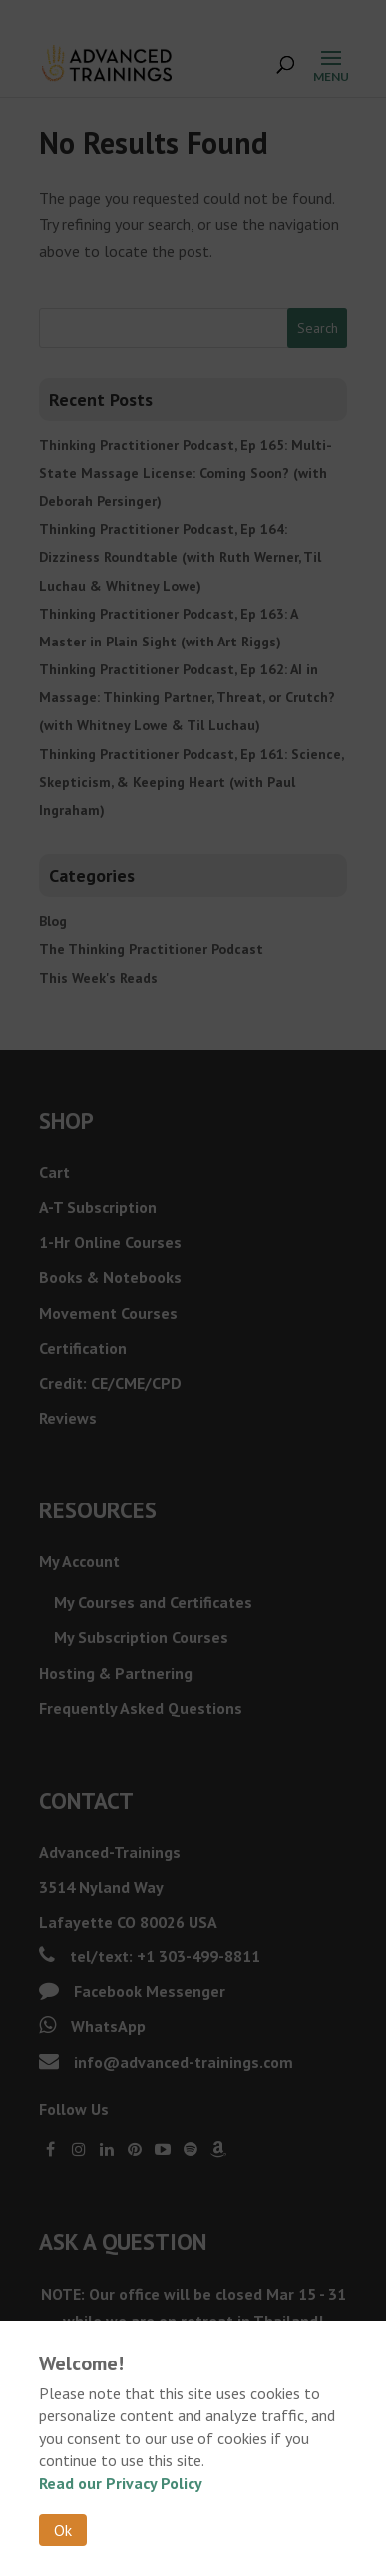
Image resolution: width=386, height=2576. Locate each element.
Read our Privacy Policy (120, 2483)
